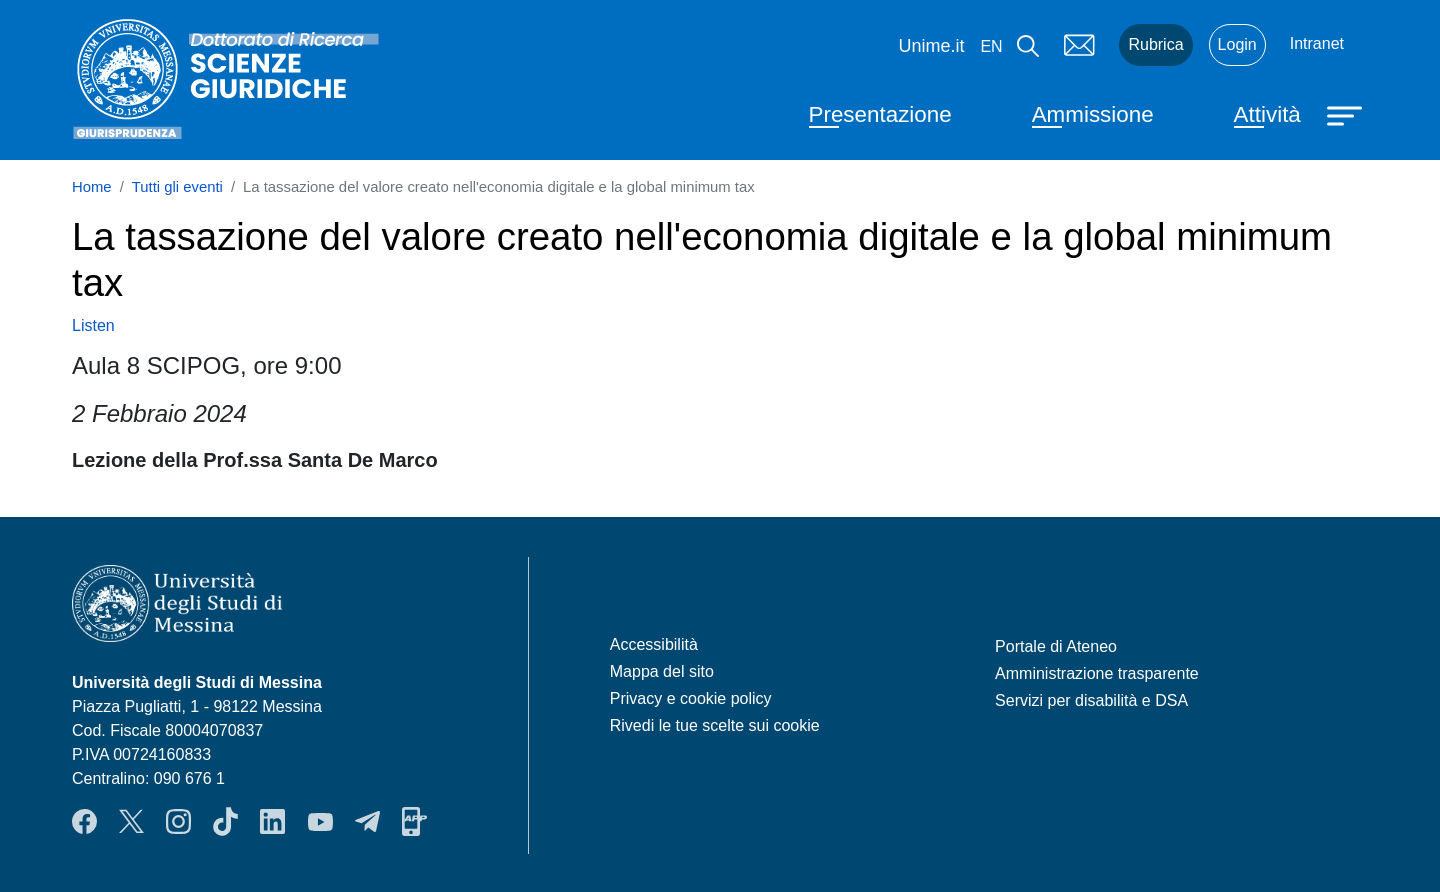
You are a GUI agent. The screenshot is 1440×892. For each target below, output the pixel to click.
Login (1237, 44)
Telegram (367, 822)
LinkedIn (272, 822)
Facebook (84, 822)
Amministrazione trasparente (1097, 673)
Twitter (131, 822)
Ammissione (1093, 114)
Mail (1079, 45)
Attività (1267, 114)
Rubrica (1155, 44)
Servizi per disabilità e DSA (1091, 700)
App (414, 822)
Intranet (1317, 43)
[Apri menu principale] (1347, 114)
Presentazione (880, 114)
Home (92, 187)
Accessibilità (654, 644)
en (991, 46)
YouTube (320, 822)
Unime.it (931, 46)
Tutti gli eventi (177, 187)
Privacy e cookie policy (691, 698)
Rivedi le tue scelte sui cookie (715, 725)
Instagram (178, 822)
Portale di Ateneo (1056, 646)
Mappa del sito (662, 671)
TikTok (225, 822)
